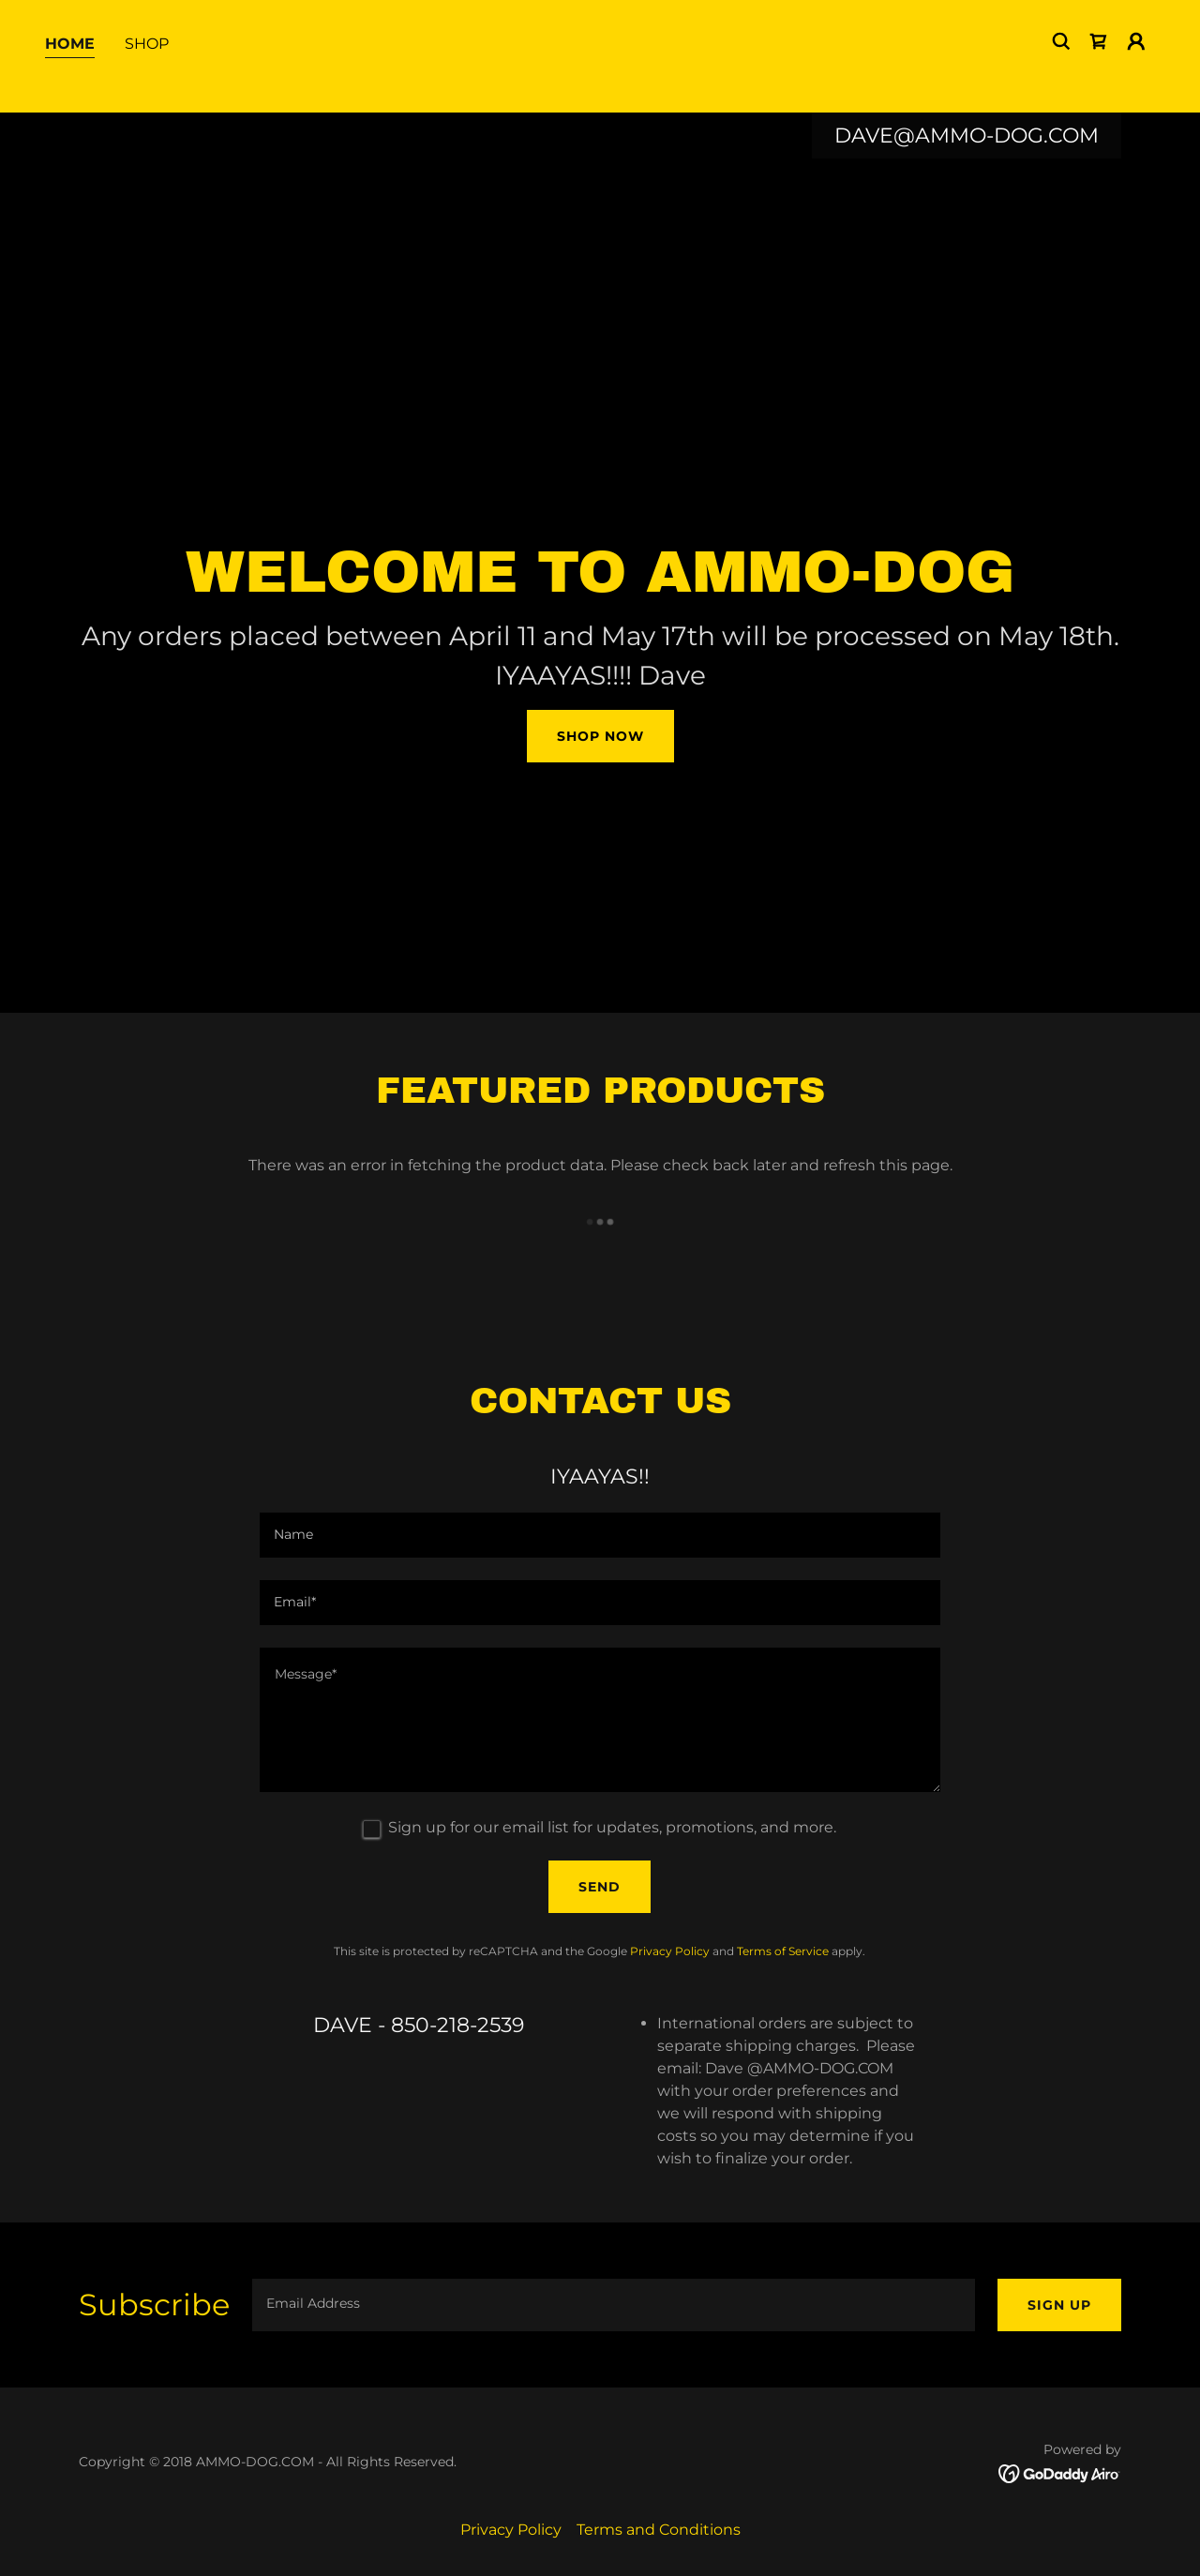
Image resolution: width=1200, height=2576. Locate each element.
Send (599, 1886)
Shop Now (600, 736)
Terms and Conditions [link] (659, 2529)
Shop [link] (147, 74)
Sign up (1059, 2305)
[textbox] (599, 1535)
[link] (1099, 71)
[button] (1136, 71)
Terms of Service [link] (783, 1951)
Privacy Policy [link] (670, 1951)
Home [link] (70, 74)
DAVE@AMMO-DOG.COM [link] (966, 135)
